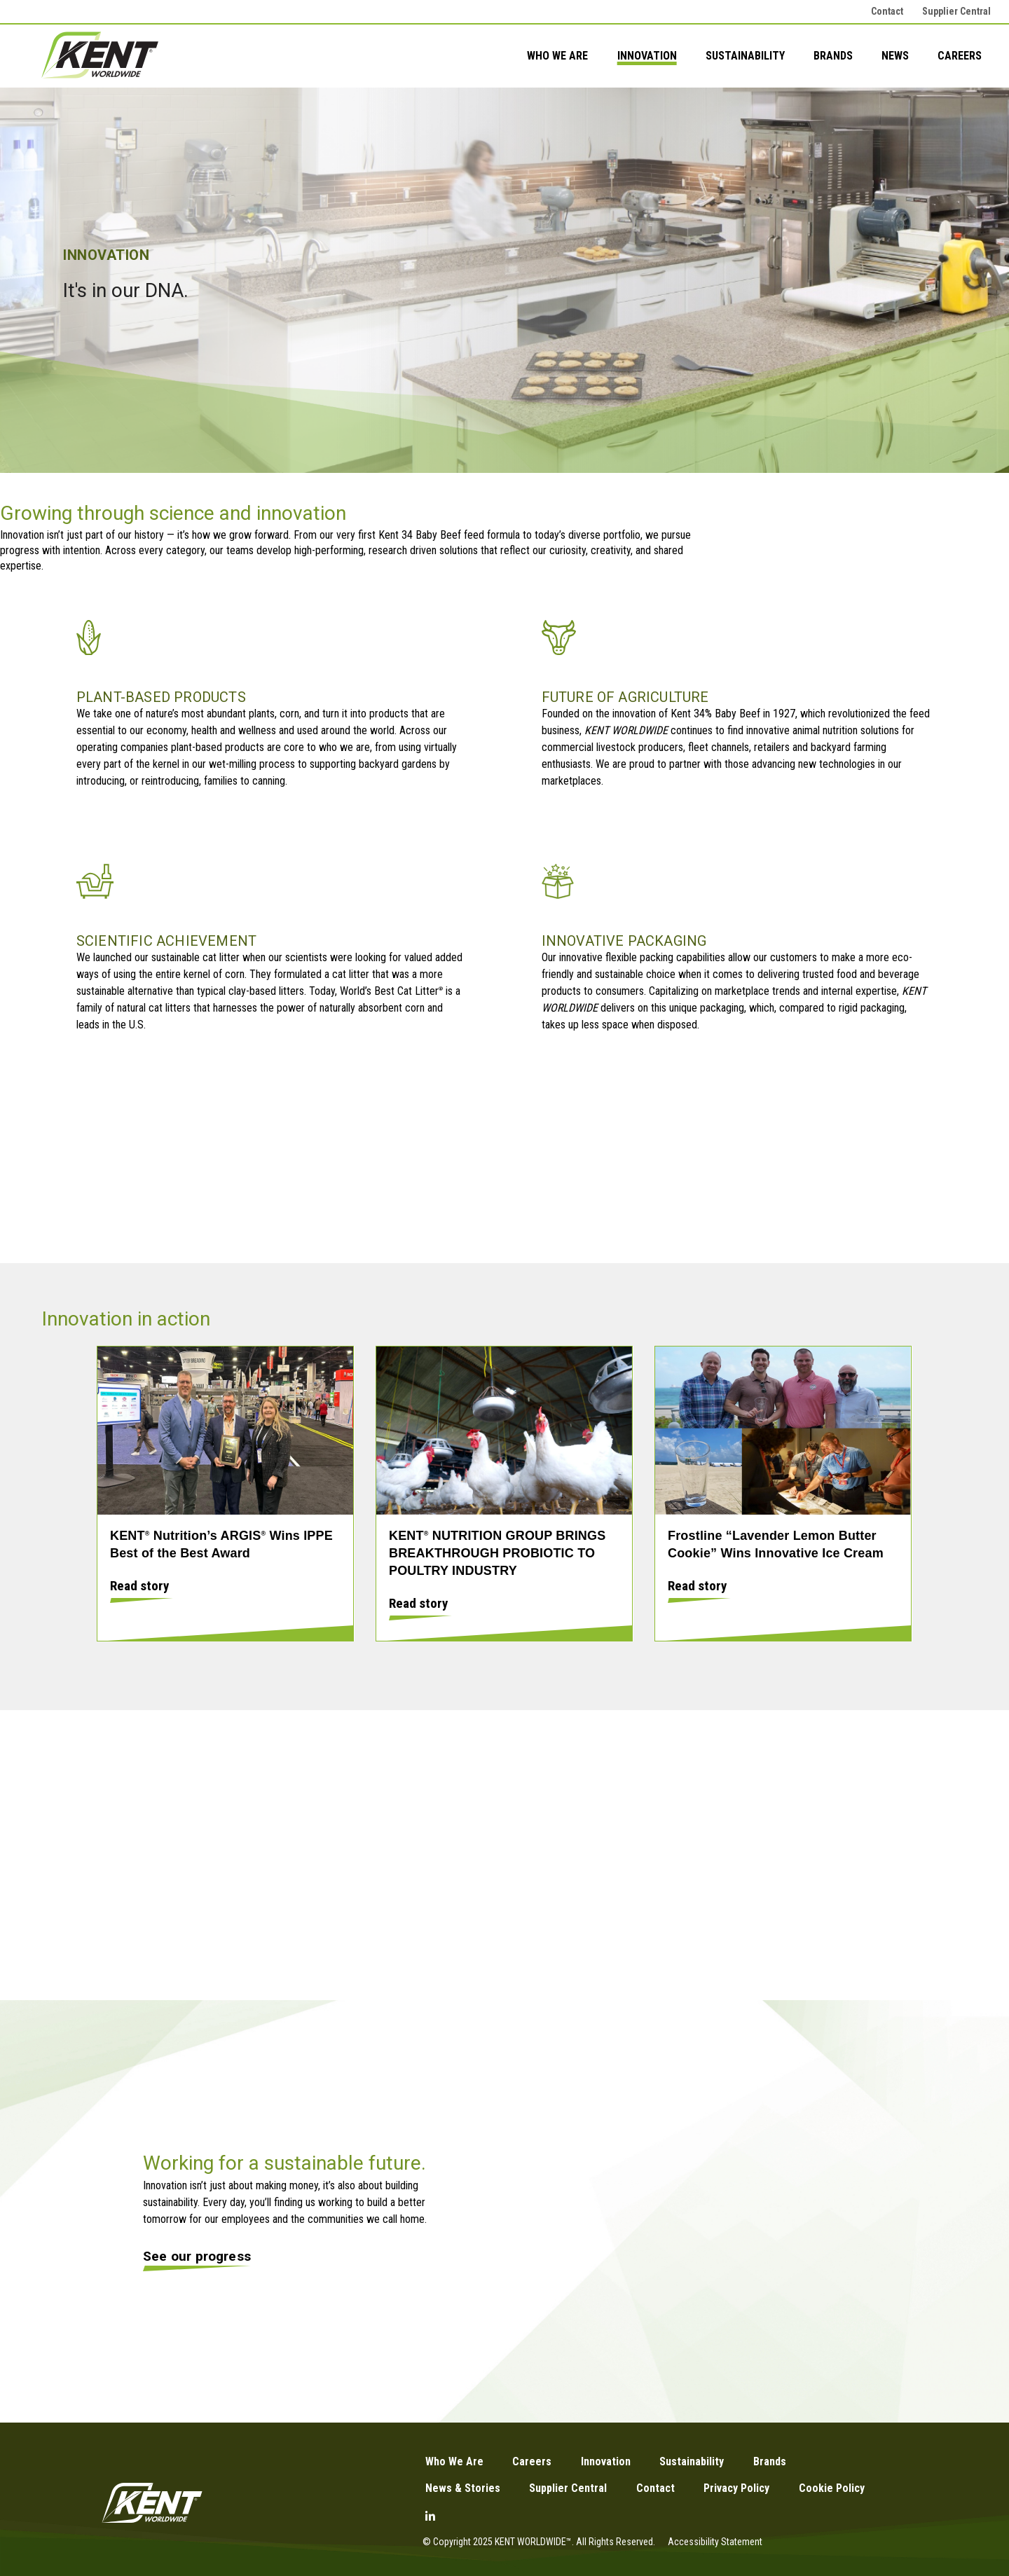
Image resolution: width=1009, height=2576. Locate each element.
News (895, 55)
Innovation (647, 55)
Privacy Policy (736, 2488)
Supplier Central (956, 11)
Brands (833, 55)
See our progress (197, 2256)
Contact (887, 11)
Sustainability (745, 55)
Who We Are (557, 55)
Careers (960, 55)
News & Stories (462, 2488)
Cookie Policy (832, 2488)
